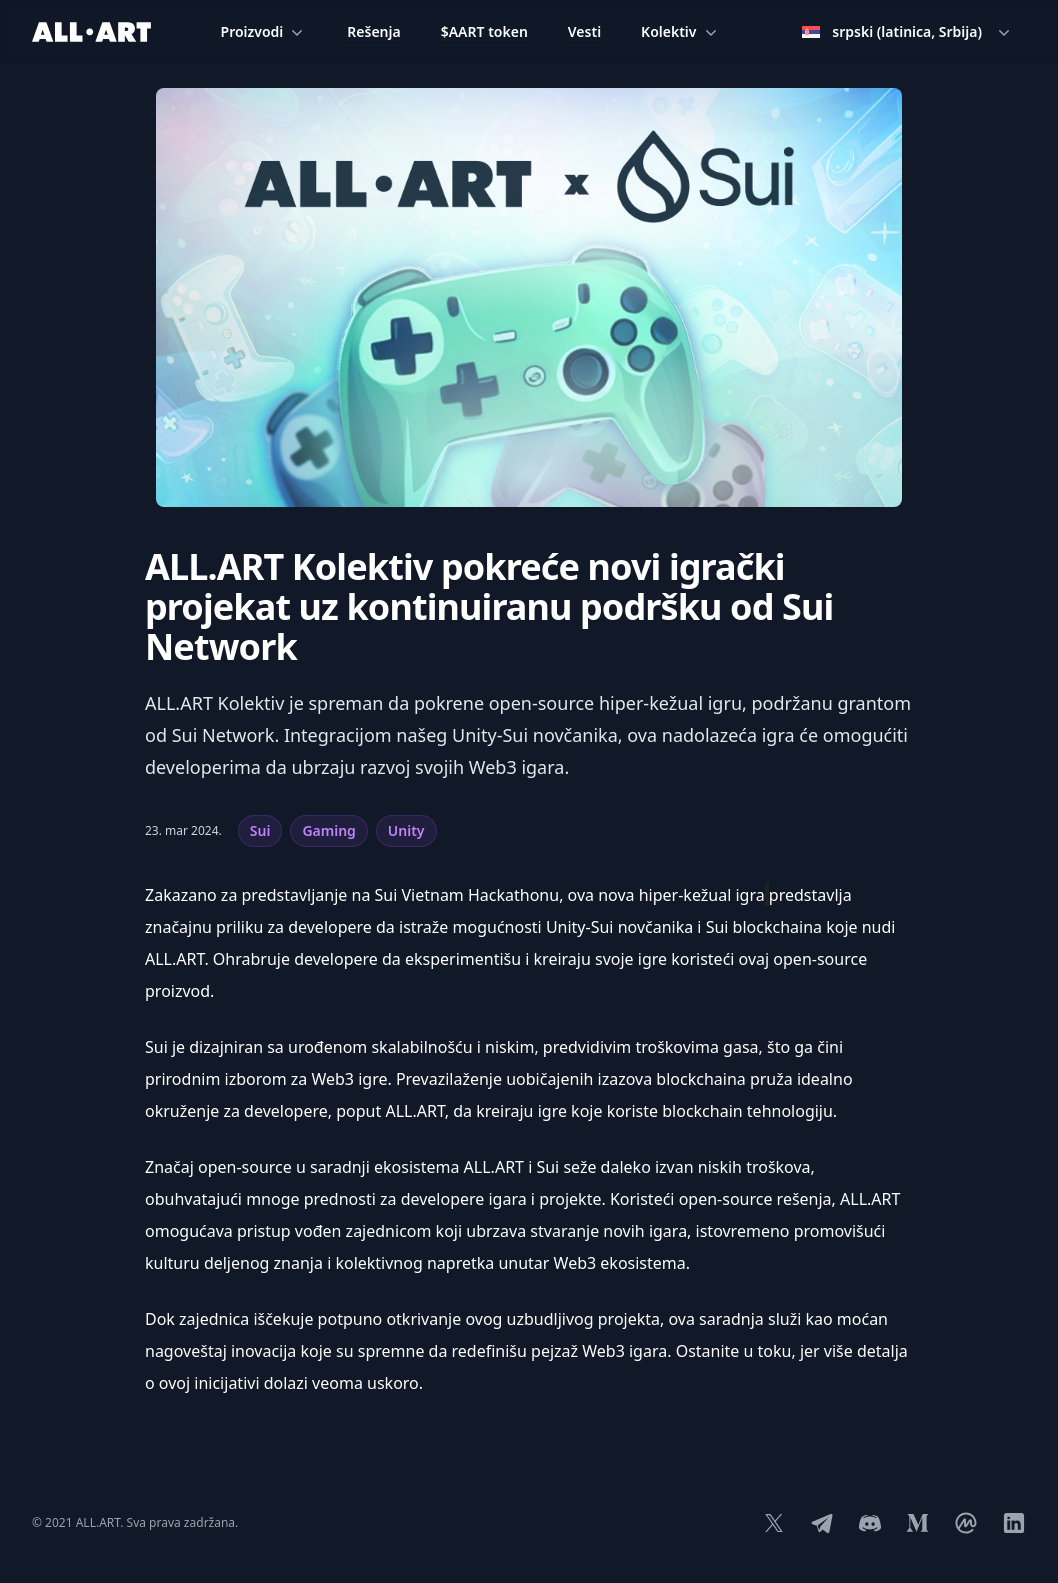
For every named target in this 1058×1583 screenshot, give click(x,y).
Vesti (584, 31)
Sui (260, 830)
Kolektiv (680, 32)
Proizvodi (264, 32)
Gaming (328, 830)
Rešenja (373, 31)
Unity (406, 830)
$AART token (484, 31)
